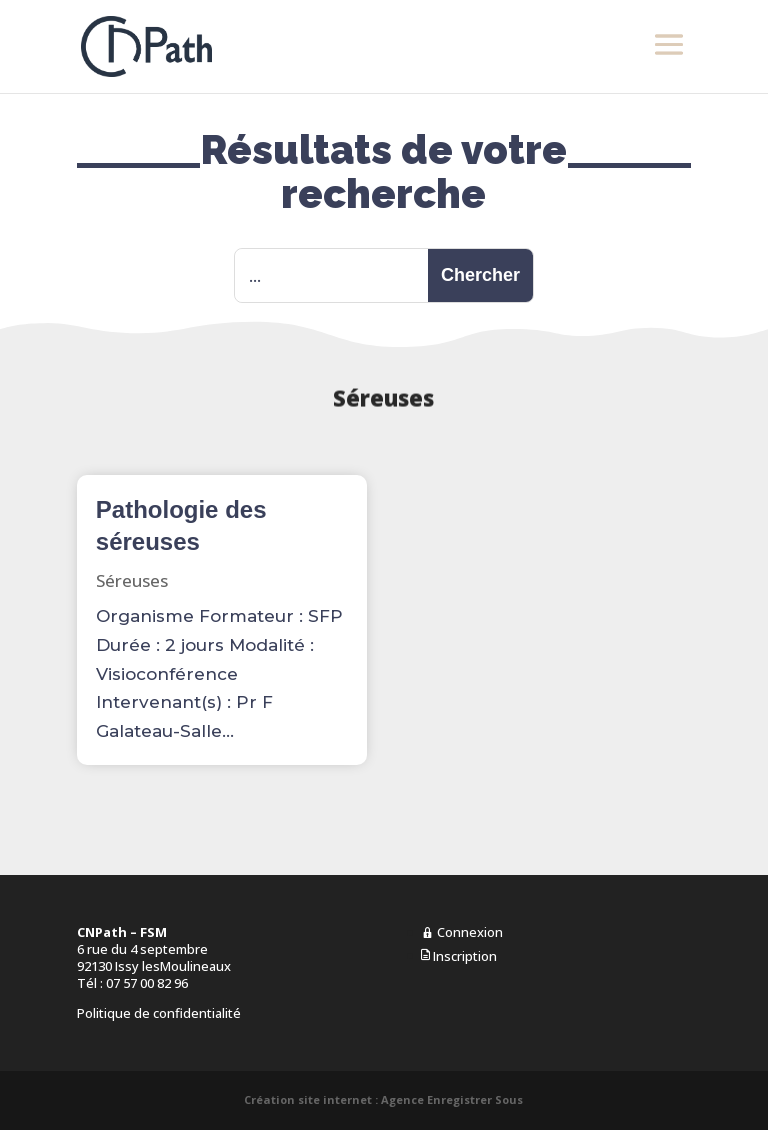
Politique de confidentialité (159, 1013)
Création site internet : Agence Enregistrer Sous (383, 1099)
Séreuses (132, 580)
